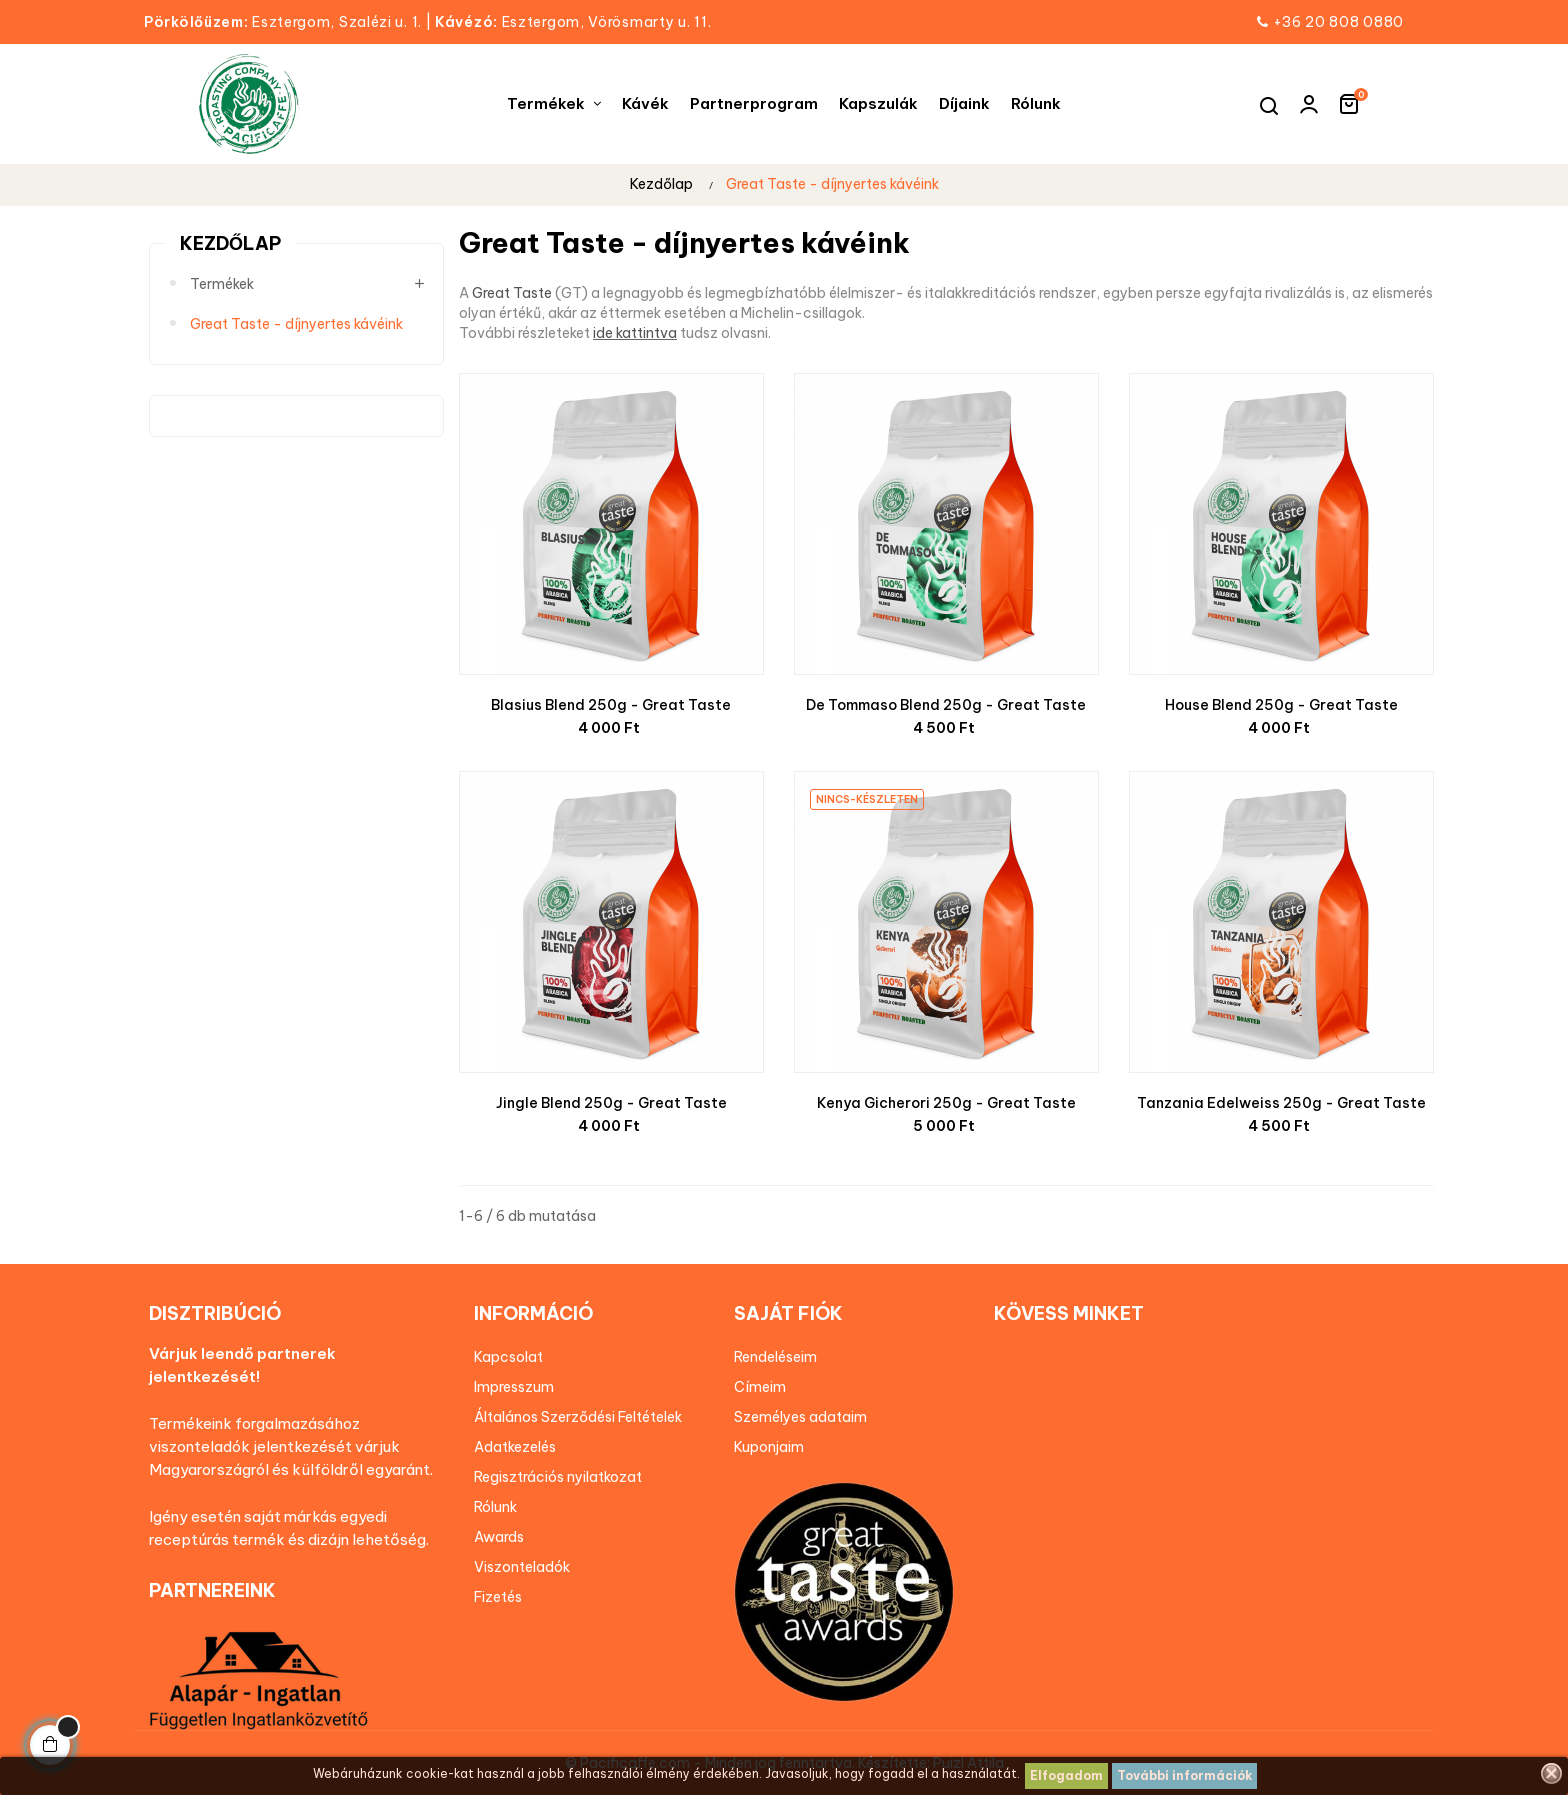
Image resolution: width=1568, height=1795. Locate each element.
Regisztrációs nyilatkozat (558, 1477)
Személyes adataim (800, 1417)
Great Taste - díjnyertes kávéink (296, 324)
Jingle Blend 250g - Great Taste (611, 1103)
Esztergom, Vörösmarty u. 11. (573, 22)
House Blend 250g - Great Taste (1281, 705)
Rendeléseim (775, 1357)
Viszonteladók (522, 1567)
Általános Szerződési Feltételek (578, 1417)
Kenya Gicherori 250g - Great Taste (946, 1103)
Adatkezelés (515, 1447)
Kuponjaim (769, 1447)
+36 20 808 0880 (1339, 22)
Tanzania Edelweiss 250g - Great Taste (1281, 1103)
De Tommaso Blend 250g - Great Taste (946, 705)
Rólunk (495, 1507)
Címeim (760, 1387)
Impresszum (514, 1387)
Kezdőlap (230, 243)
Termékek (222, 284)
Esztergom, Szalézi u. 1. (289, 22)
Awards (499, 1537)
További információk (1184, 1775)
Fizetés (498, 1597)
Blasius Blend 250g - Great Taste (611, 705)
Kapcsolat (508, 1357)
